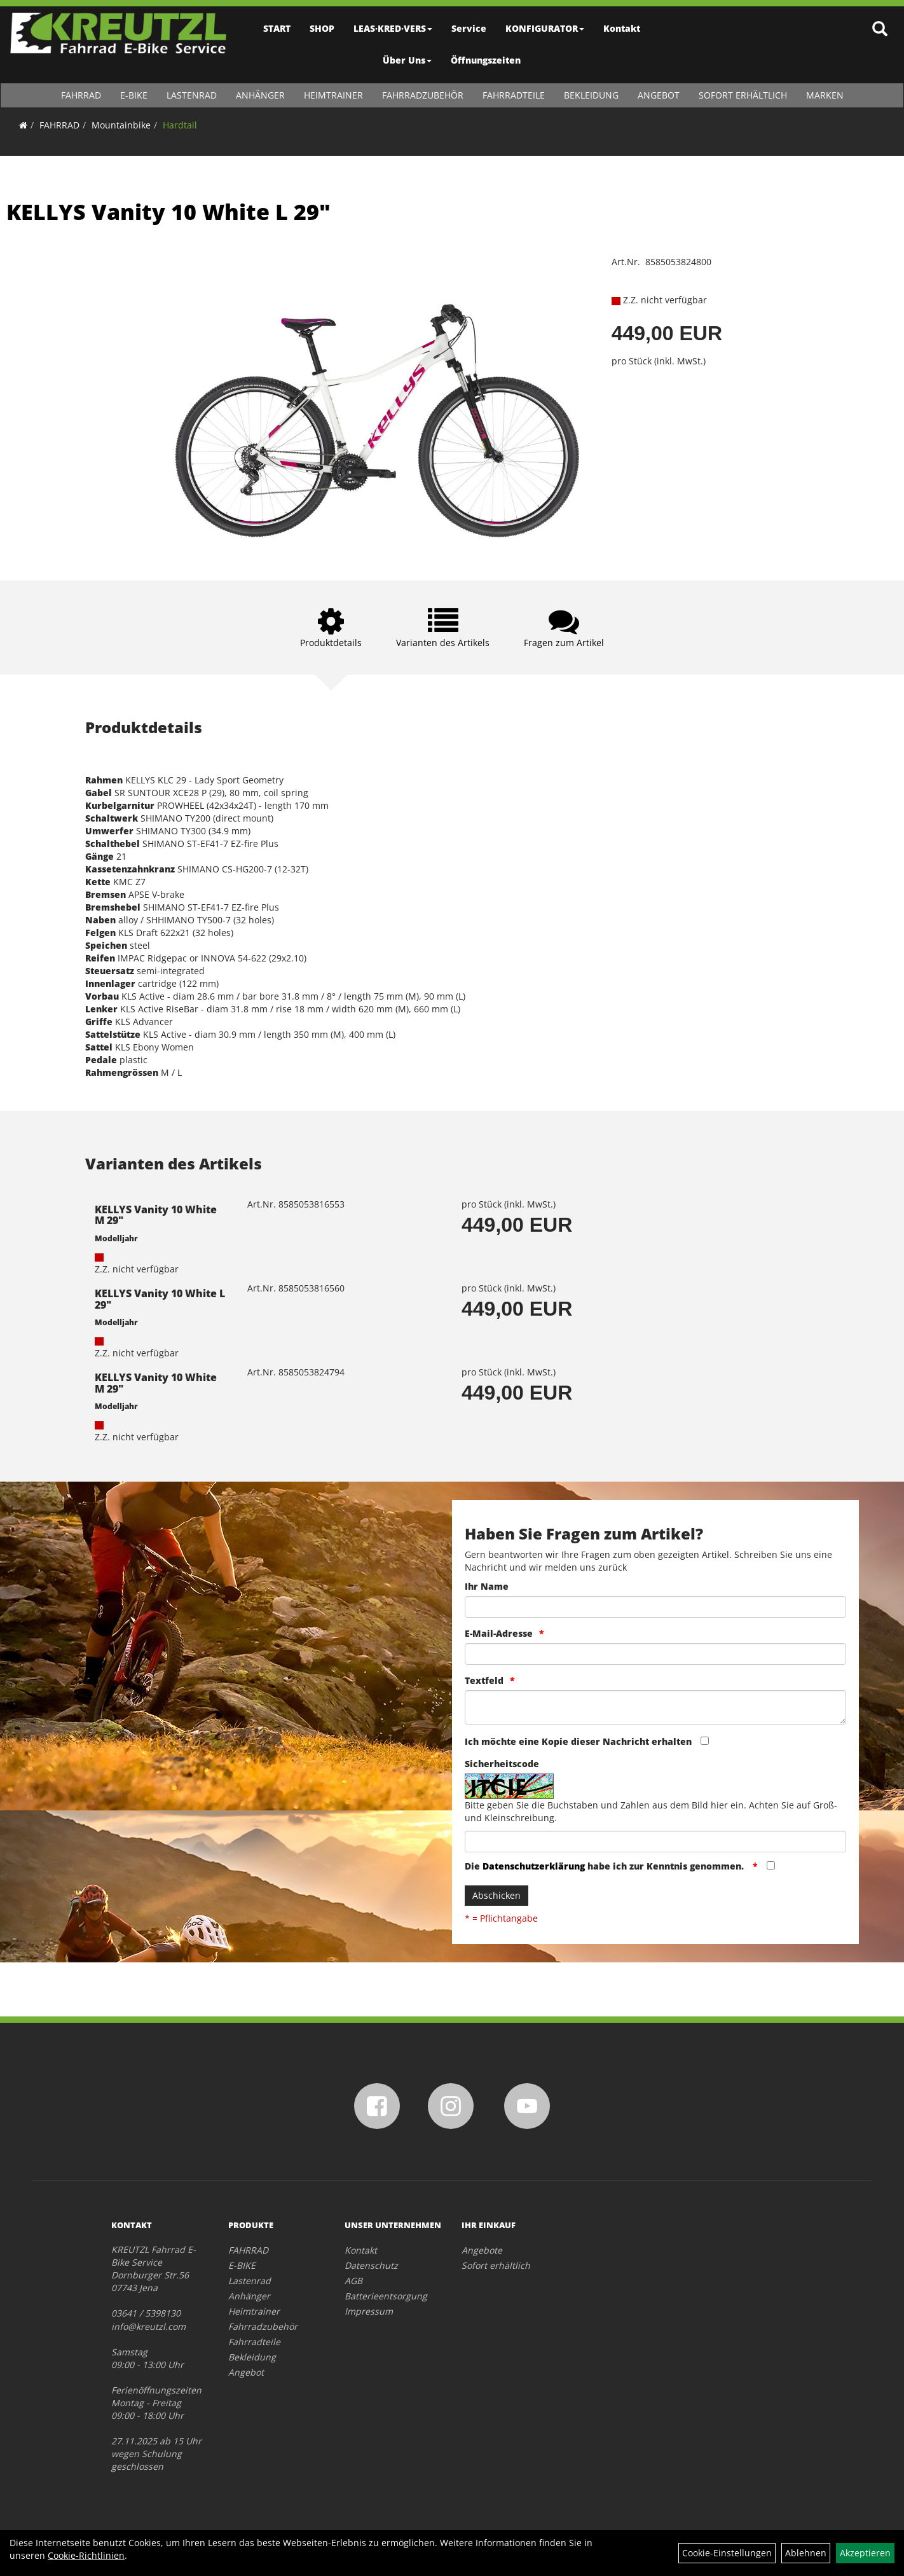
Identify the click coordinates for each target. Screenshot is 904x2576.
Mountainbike (121, 125)
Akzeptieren (865, 2553)
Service (469, 28)
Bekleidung (591, 95)
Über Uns (407, 60)
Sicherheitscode (502, 1764)
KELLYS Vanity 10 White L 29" (168, 211)
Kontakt (622, 28)
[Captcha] (655, 1841)
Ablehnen (805, 2553)
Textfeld (484, 1680)
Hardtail (180, 125)
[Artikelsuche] (880, 29)
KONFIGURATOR (545, 28)
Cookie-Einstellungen (727, 2553)
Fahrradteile (514, 95)
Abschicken (496, 1895)
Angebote (482, 2250)
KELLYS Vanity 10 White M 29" (156, 1215)
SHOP (322, 28)
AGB (353, 2281)
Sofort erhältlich (743, 95)
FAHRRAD (81, 95)
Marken (825, 95)
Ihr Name (487, 1586)
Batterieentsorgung (386, 2296)
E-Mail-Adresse (499, 1633)
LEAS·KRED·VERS (393, 28)
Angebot (659, 95)
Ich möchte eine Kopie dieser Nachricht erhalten (578, 1741)
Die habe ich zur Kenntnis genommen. (605, 1866)
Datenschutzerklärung (534, 1866)
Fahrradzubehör (422, 95)
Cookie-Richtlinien (86, 2555)
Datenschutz (371, 2265)
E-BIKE (133, 95)
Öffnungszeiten (486, 60)
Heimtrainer (333, 95)
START (277, 28)
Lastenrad (192, 95)
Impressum (369, 2311)
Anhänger (260, 95)
